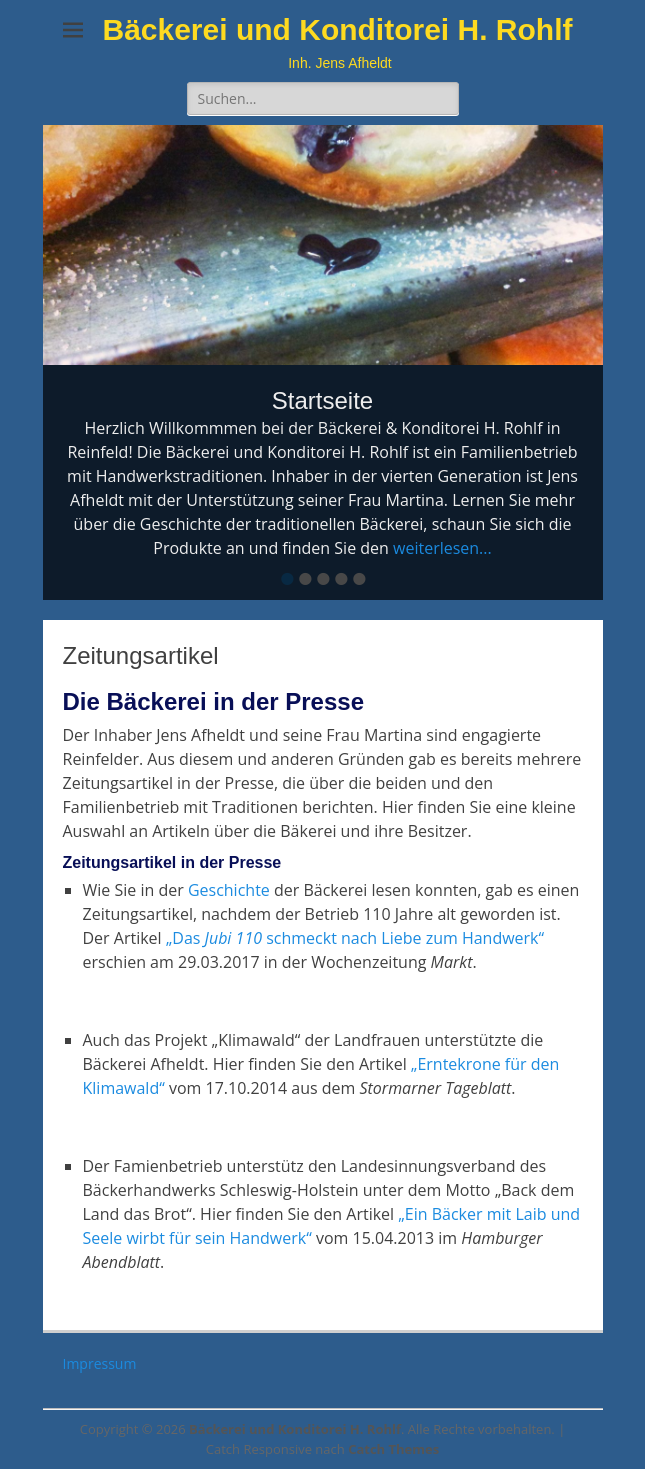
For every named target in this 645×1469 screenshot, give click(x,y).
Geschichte (229, 890)
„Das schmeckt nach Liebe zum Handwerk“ (355, 938)
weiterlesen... (442, 548)
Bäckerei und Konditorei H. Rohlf (337, 29)
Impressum (100, 1363)
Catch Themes (393, 1449)
